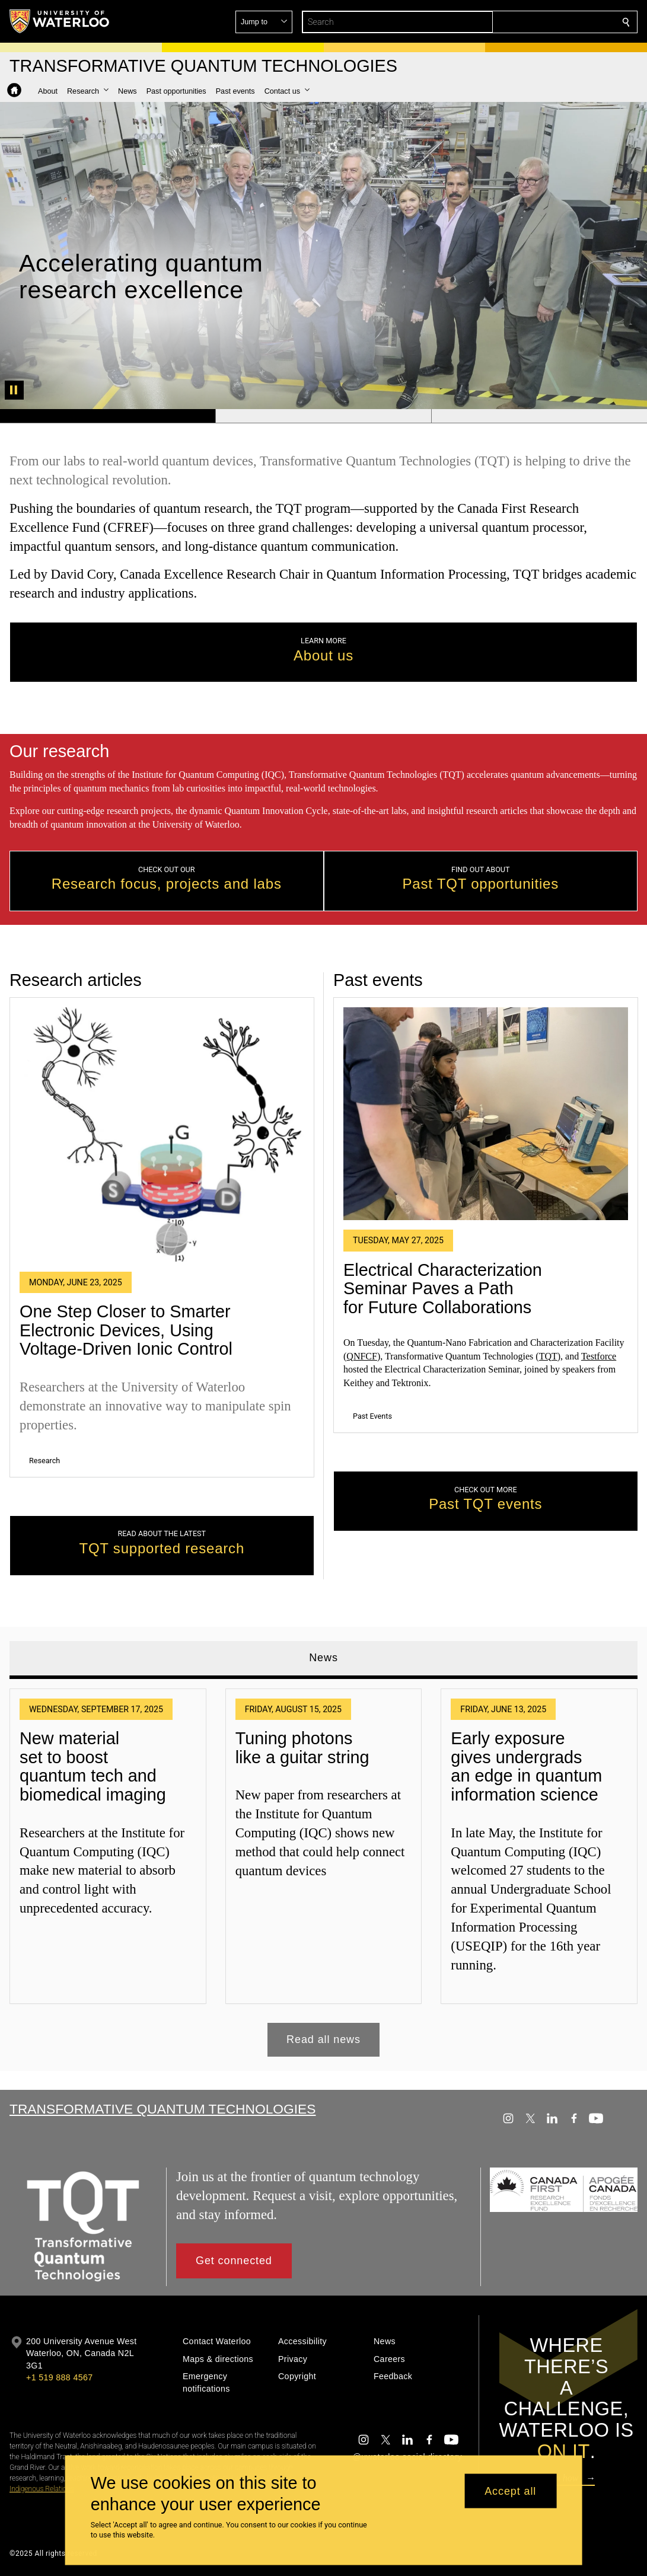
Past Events (372, 1416)
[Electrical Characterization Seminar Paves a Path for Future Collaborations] (485, 1113)
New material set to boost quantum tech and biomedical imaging (93, 1766)
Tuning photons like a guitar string (302, 1748)
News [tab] (323, 1658)
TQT (547, 1356)
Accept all (510, 2491)
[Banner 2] (323, 416)
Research (44, 1459)
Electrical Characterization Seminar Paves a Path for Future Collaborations (442, 1288)
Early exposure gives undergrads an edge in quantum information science (526, 1766)
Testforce (598, 1356)
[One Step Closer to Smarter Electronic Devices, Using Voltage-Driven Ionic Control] (162, 1134)
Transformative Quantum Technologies (162, 2109)
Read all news (323, 2039)
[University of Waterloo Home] (59, 21)
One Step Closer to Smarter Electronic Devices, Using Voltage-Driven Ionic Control (126, 1330)
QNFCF (361, 1356)
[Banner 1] (107, 416)
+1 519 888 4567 (59, 2377)
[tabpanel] (323, 1868)
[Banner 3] (539, 416)
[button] (540, 22)
